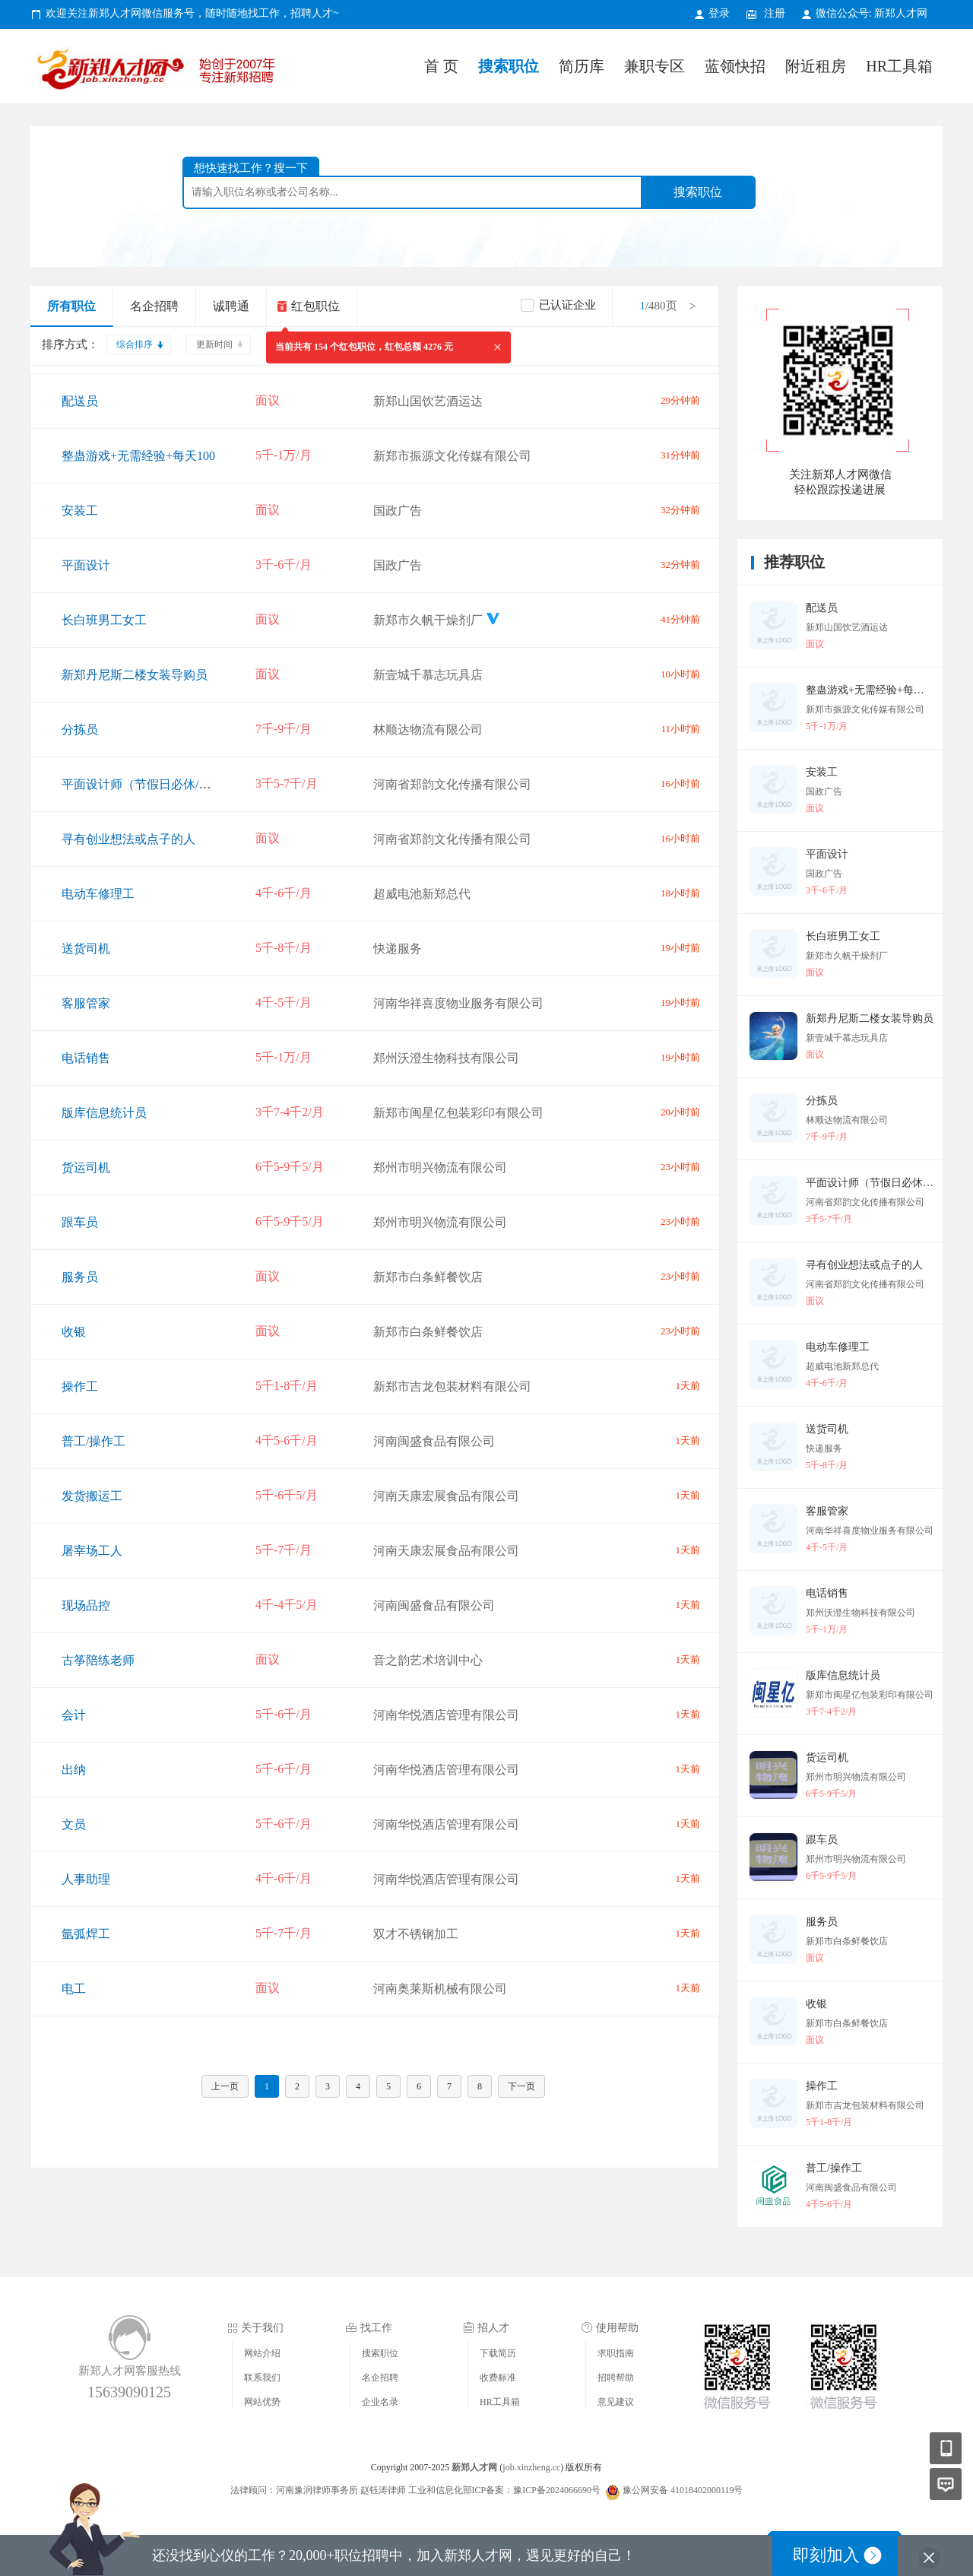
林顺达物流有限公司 (428, 729)
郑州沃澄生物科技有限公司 (446, 1058)
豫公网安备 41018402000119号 (674, 2490)
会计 (74, 1714)
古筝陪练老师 (98, 1660)
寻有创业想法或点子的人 (128, 839)
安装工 (80, 510)
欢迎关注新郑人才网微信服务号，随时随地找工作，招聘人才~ (192, 13)
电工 (74, 1988)
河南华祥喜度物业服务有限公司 (458, 1003)
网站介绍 (262, 2353)
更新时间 (214, 344)
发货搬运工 (92, 1495)
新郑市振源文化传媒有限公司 (452, 455)
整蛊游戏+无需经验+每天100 (138, 455)
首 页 (441, 66)
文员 (74, 1824)
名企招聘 (154, 306)
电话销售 (86, 1058)
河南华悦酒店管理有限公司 (446, 1714)
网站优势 (262, 2402)
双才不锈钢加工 (415, 1933)
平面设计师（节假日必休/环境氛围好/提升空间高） (199, 784)
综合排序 (134, 344)
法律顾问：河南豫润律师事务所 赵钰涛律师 (318, 2490)
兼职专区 (654, 66)
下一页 (521, 2086)
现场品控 (86, 1605)
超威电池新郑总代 (422, 893)
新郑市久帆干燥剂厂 (428, 620)
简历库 (581, 66)
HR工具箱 (899, 66)
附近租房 (815, 66)
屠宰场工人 (92, 1550)
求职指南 (615, 2353)
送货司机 (86, 948)
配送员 (80, 401)
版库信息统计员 (104, 1112)
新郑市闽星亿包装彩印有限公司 (458, 1112)
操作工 (80, 1386)
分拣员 (80, 729)
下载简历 (498, 2353)
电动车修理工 (98, 893)
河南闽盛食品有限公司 (434, 1441)
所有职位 (71, 306)
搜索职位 (508, 66)
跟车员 (80, 1222)
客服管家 (86, 1003)
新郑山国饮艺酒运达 (428, 401)
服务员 (80, 1277)
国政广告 (397, 510)
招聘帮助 (615, 2377)
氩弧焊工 (86, 1933)
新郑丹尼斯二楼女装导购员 (135, 674)
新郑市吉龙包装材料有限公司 (452, 1386)
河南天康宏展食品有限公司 (446, 1495)
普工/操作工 (93, 1441)
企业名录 (380, 2402)
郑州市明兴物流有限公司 (440, 1167)
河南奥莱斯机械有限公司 (440, 1988)
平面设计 (86, 565)
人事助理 (86, 1879)
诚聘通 (231, 306)
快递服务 (397, 948)
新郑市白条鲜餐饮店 (428, 1277)
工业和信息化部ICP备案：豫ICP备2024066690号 (504, 2490)
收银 (74, 1331)
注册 (774, 13)
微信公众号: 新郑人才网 (871, 13)
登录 (719, 13)
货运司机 (86, 1167)
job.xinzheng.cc (531, 2467)
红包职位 (315, 306)
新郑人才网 (159, 72)
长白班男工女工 (104, 620)
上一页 (225, 2086)
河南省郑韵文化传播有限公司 (452, 784)
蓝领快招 (735, 66)
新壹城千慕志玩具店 (428, 674)
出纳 (74, 1769)
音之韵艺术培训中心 (428, 1660)
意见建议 (615, 2402)
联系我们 (262, 2377)
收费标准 (498, 2377)
